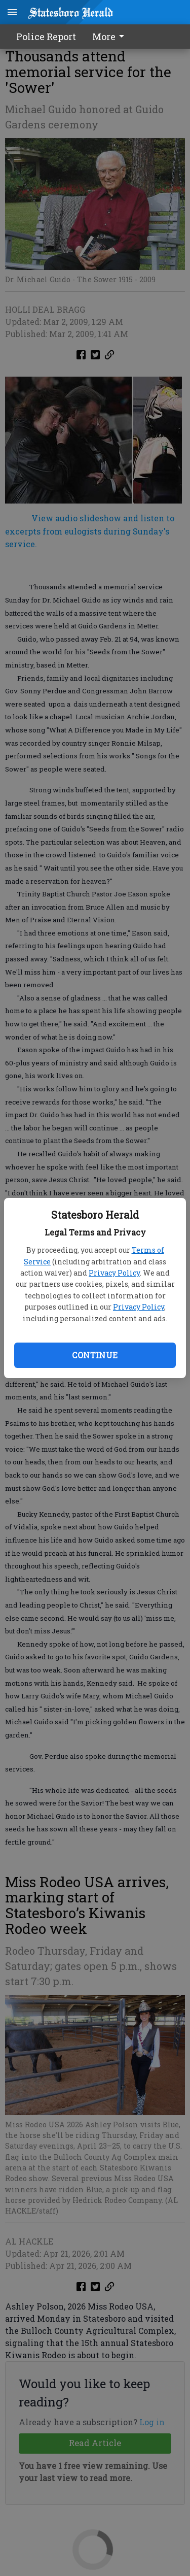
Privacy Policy (114, 1273)
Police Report (46, 36)
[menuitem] (111, 36)
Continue (95, 1355)
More (110, 36)
